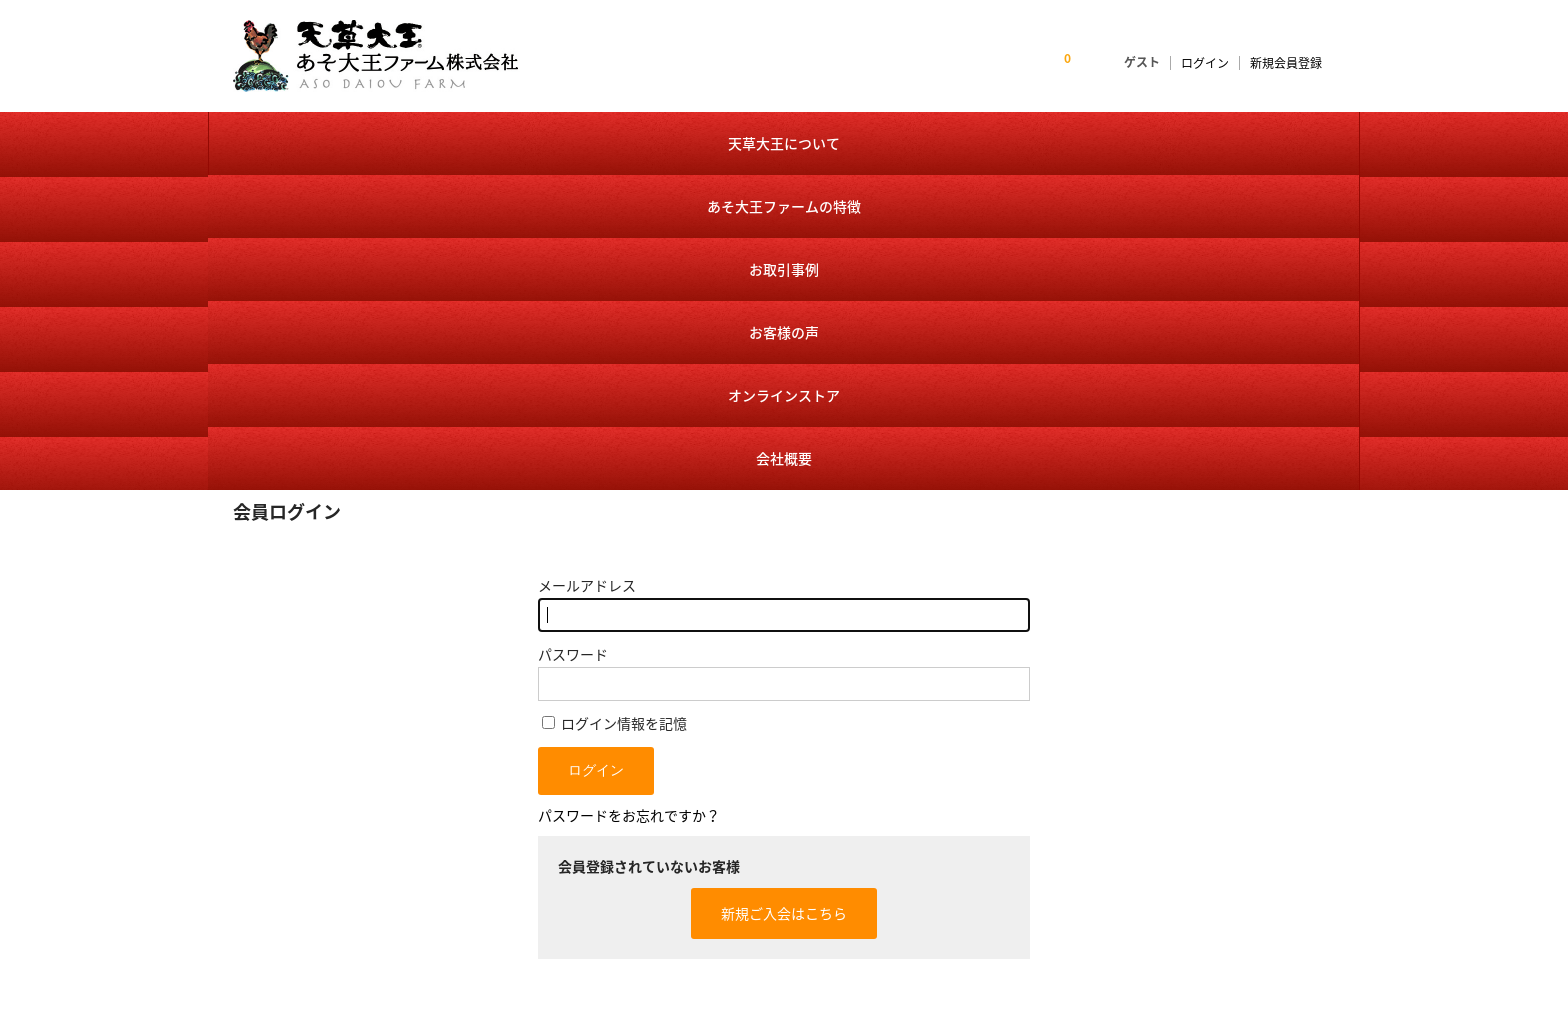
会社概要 (1262, 141)
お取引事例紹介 (773, 883)
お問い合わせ (1178, 787)
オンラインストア (1068, 141)
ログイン (1205, 63)
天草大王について (304, 141)
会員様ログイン (988, 819)
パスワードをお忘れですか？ (629, 495)
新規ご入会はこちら (784, 593)
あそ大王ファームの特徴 (494, 141)
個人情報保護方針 (1191, 819)
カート (962, 851)
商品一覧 (969, 787)
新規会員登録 (1286, 63)
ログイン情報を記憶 (614, 403)
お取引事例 (686, 141)
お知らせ (754, 787)
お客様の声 (877, 141)
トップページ (767, 755)
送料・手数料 (982, 915)
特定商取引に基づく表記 (1014, 883)
